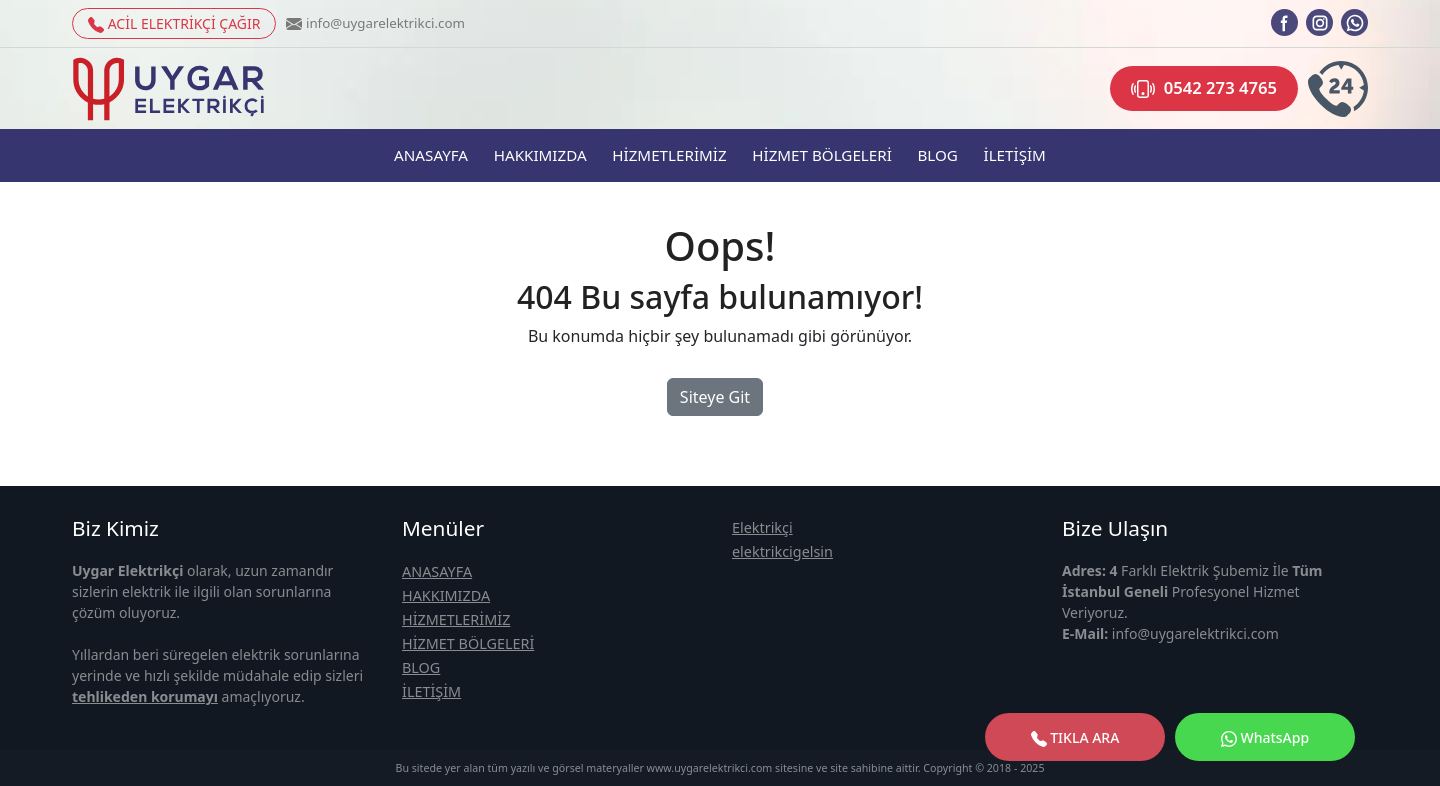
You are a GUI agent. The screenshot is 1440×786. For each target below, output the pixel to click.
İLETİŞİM (1014, 155)
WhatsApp (1265, 737)
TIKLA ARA (1075, 737)
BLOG (937, 155)
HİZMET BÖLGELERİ (822, 155)
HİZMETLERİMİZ (669, 155)
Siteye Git (715, 397)
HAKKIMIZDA (540, 155)
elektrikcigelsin (782, 551)
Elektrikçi (762, 527)
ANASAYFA (431, 155)
